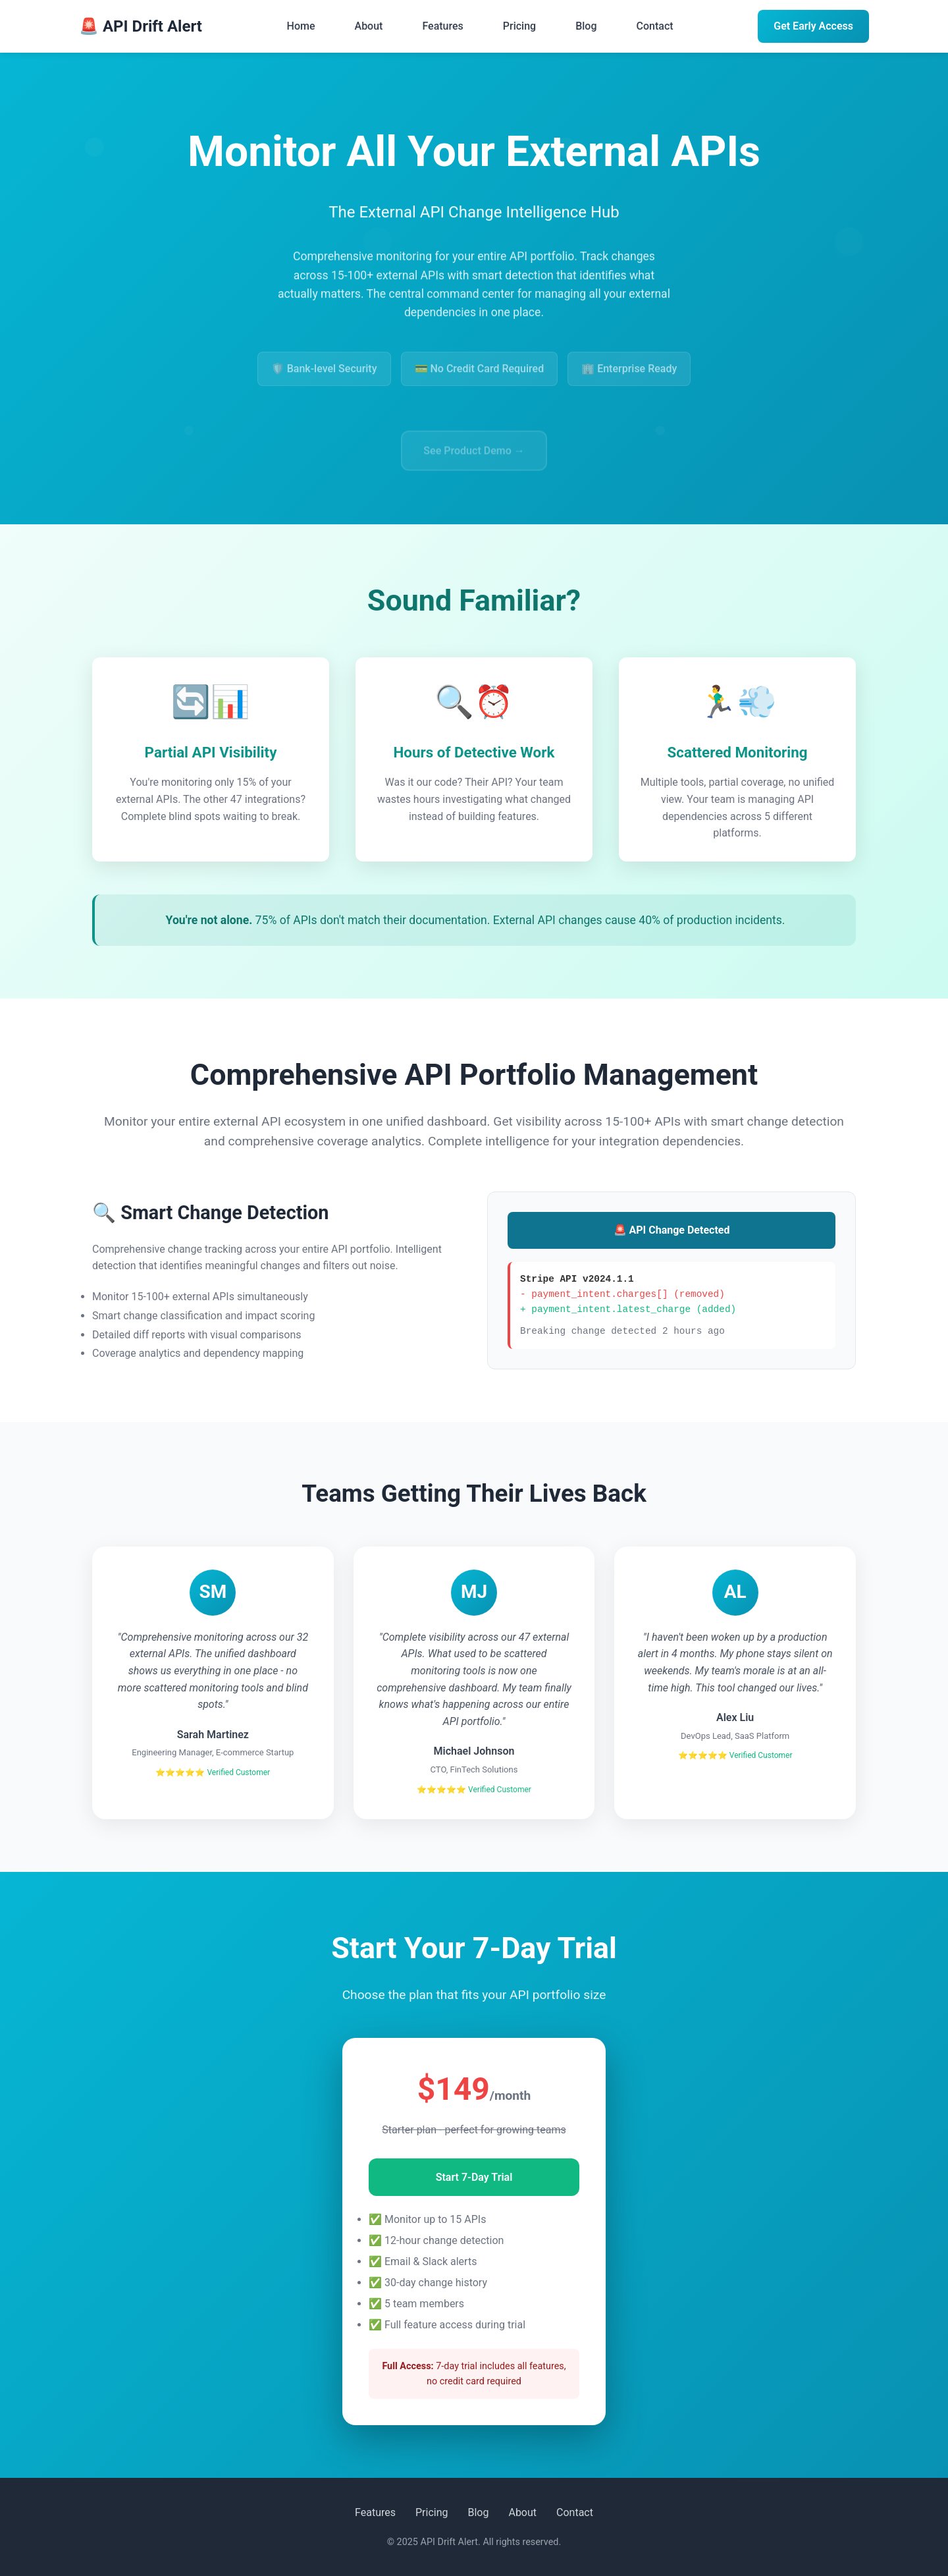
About (369, 26)
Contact (655, 26)
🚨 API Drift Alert (140, 26)
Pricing (519, 26)
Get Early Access (813, 26)
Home (301, 26)
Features (442, 26)
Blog (585, 26)
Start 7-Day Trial (474, 2177)
